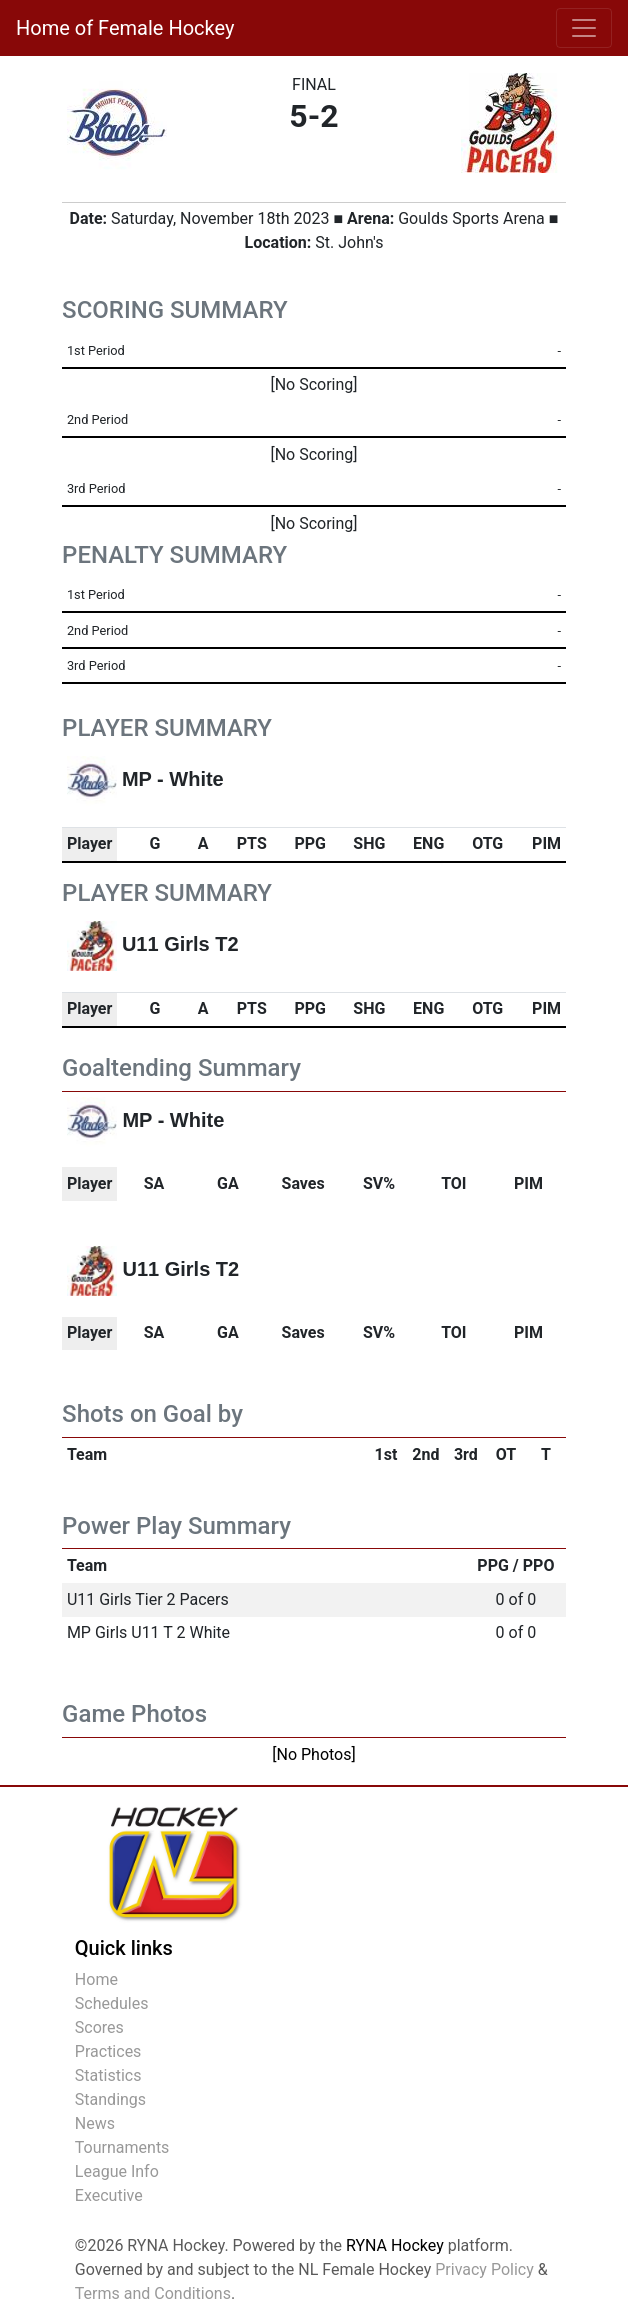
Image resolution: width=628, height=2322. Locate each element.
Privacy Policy (484, 2269)
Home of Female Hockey (125, 28)
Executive (109, 2195)
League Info (117, 2171)
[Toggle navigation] (584, 28)
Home (96, 1979)
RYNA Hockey (395, 2245)
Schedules (112, 2003)
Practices (108, 2051)
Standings (110, 2099)
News (95, 2123)
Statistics (108, 2075)
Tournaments (122, 2147)
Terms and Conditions (153, 2293)
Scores (99, 2027)
